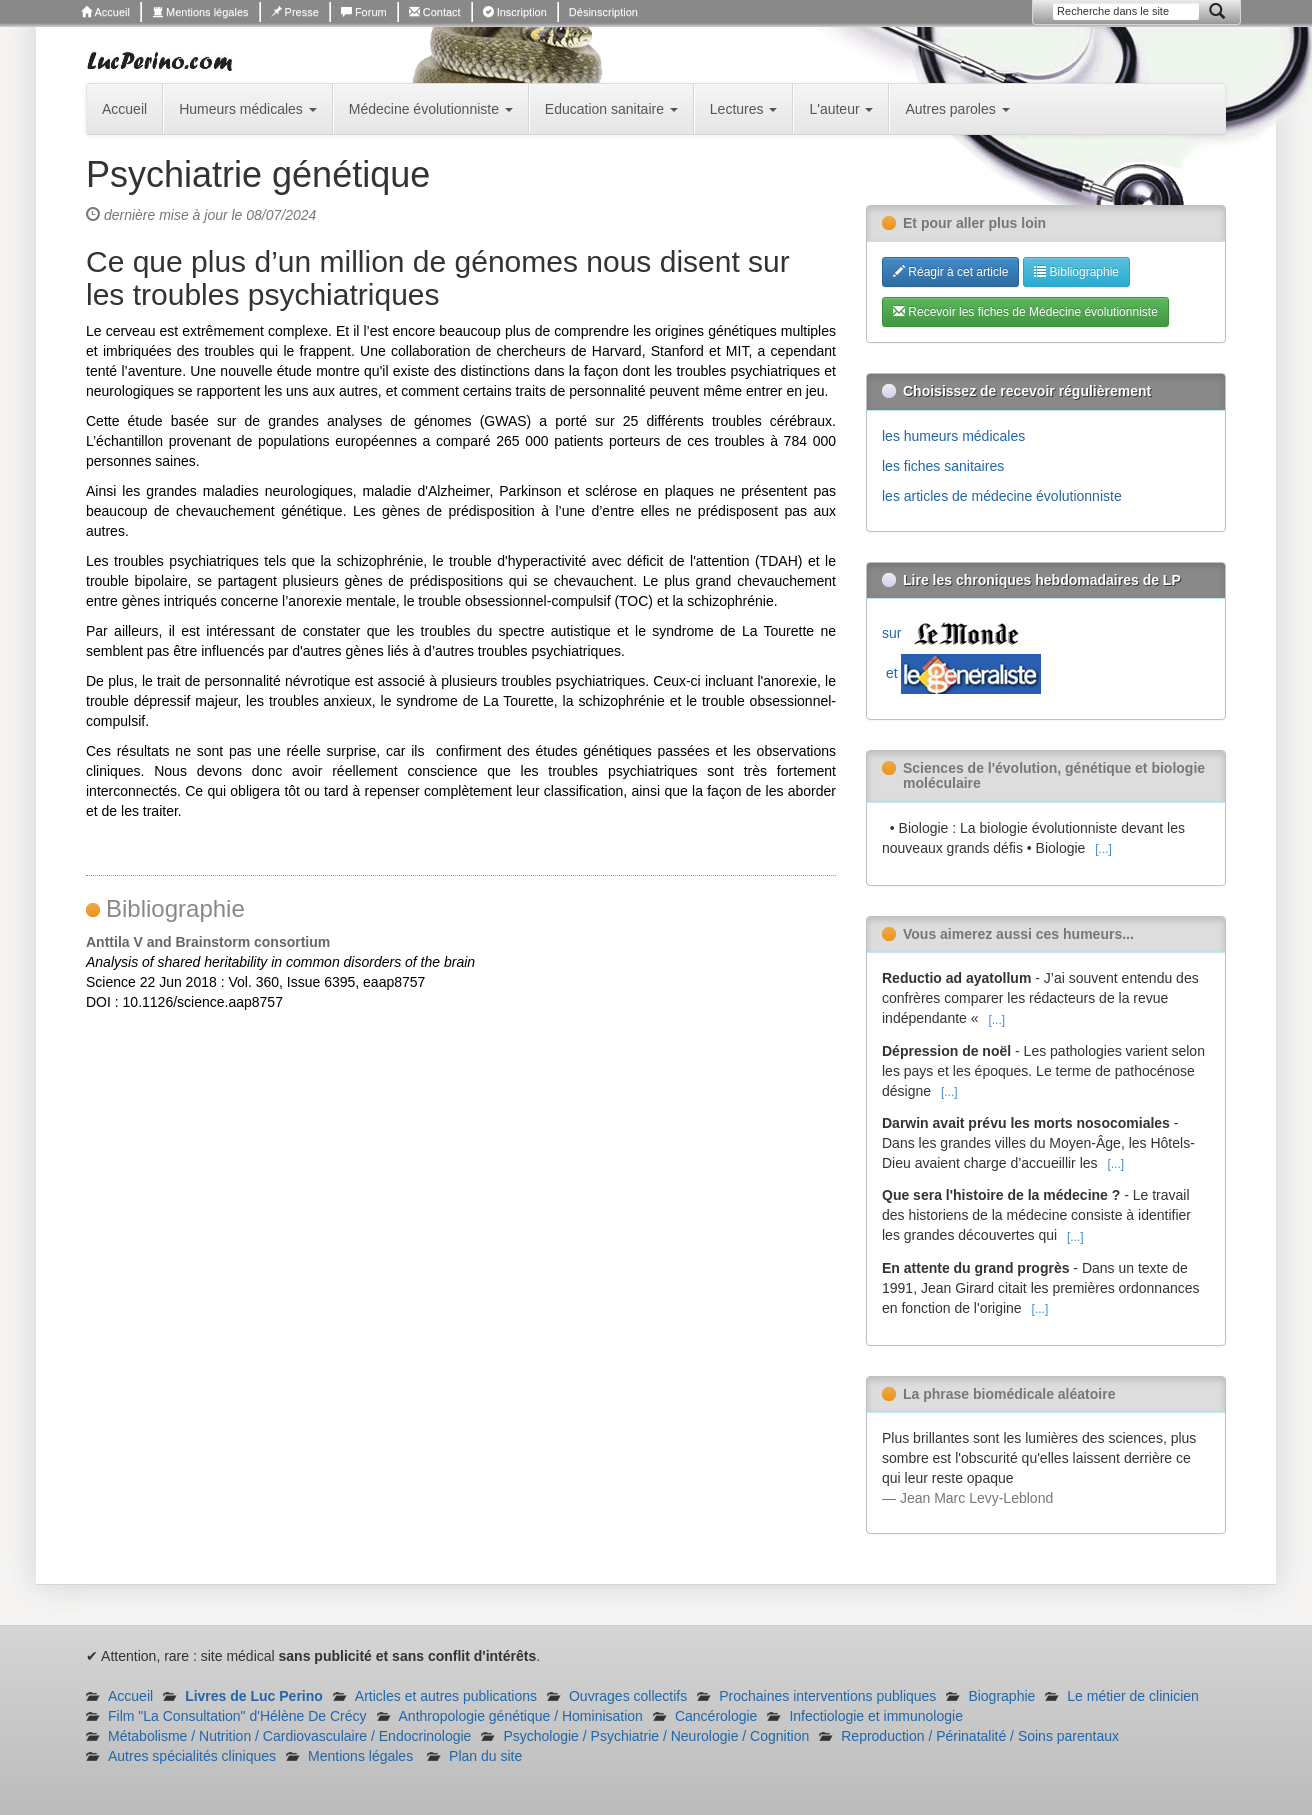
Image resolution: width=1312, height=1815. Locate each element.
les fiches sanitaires (943, 466)
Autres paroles (957, 109)
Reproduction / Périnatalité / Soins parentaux (980, 1736)
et (961, 673)
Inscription (515, 12)
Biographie (1001, 1696)
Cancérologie (716, 1716)
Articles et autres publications (446, 1696)
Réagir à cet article (950, 272)
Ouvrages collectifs (628, 1696)
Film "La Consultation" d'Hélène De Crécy (237, 1716)
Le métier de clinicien (1133, 1696)
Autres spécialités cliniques (192, 1756)
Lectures (744, 109)
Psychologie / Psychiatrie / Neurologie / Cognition (656, 1736)
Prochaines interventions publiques (827, 1696)
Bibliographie (1076, 272)
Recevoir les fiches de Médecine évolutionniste (1025, 312)
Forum (364, 12)
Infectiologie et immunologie (876, 1716)
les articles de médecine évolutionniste (1002, 496)
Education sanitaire (611, 109)
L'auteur (841, 109)
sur (955, 633)
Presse (295, 12)
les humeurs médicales (953, 436)
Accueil (105, 12)
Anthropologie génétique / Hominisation (521, 1716)
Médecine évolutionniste (431, 109)
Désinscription (603, 12)
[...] (1103, 849)
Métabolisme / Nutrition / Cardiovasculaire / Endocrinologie (289, 1736)
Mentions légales (200, 12)
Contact (435, 12)
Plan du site (485, 1756)
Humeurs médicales (248, 109)
